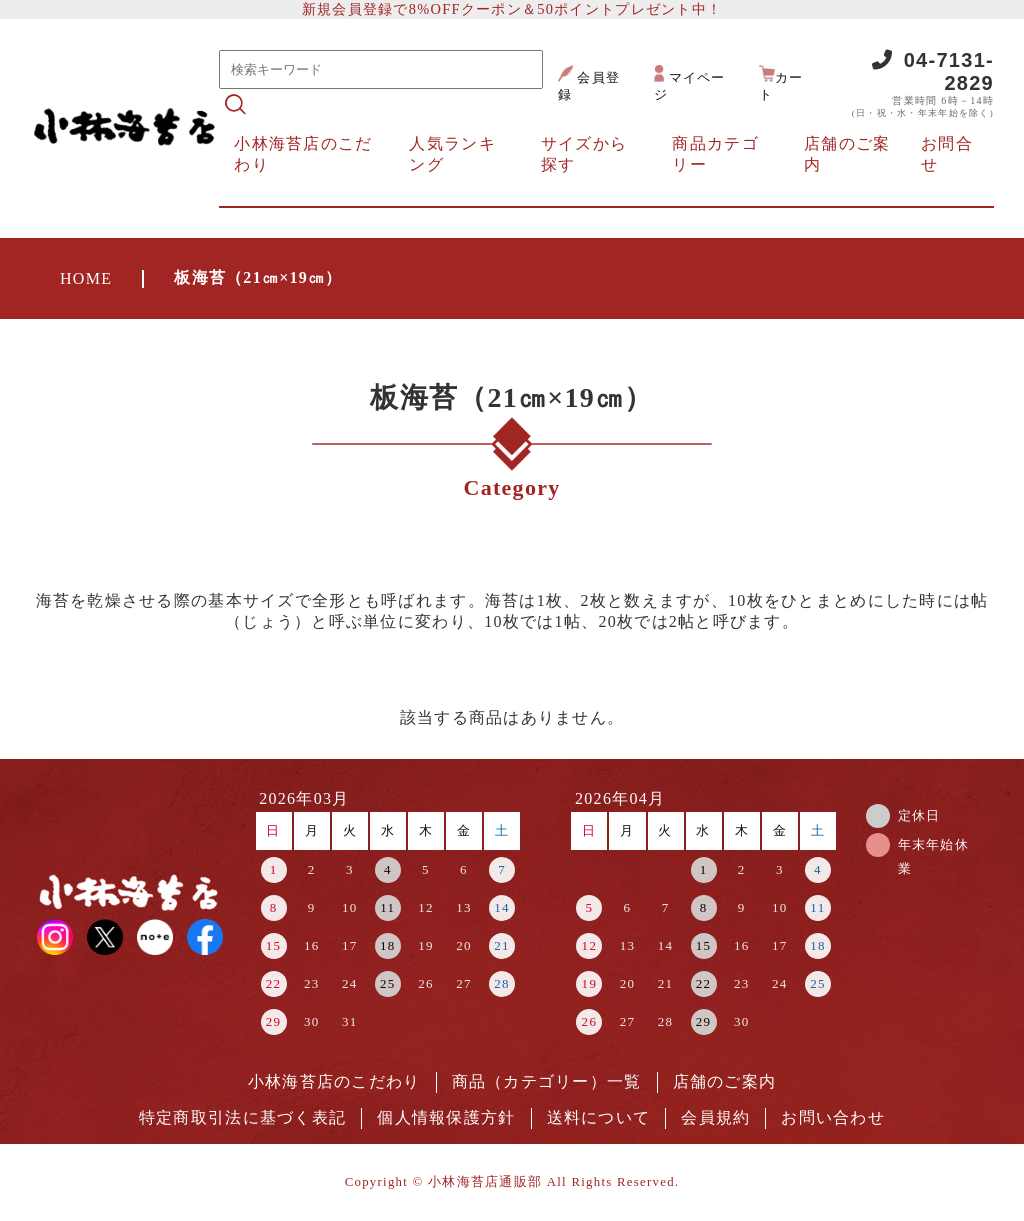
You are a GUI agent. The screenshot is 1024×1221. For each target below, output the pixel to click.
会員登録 (589, 83)
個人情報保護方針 (446, 1117)
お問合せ (947, 154)
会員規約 (715, 1117)
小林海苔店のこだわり (303, 154)
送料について (599, 1117)
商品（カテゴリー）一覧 (547, 1081)
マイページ (689, 83)
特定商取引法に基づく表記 (242, 1117)
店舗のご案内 (847, 154)
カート (781, 83)
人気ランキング (452, 154)
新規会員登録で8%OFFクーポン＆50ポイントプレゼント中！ (512, 9)
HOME (86, 278)
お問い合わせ (833, 1117)
